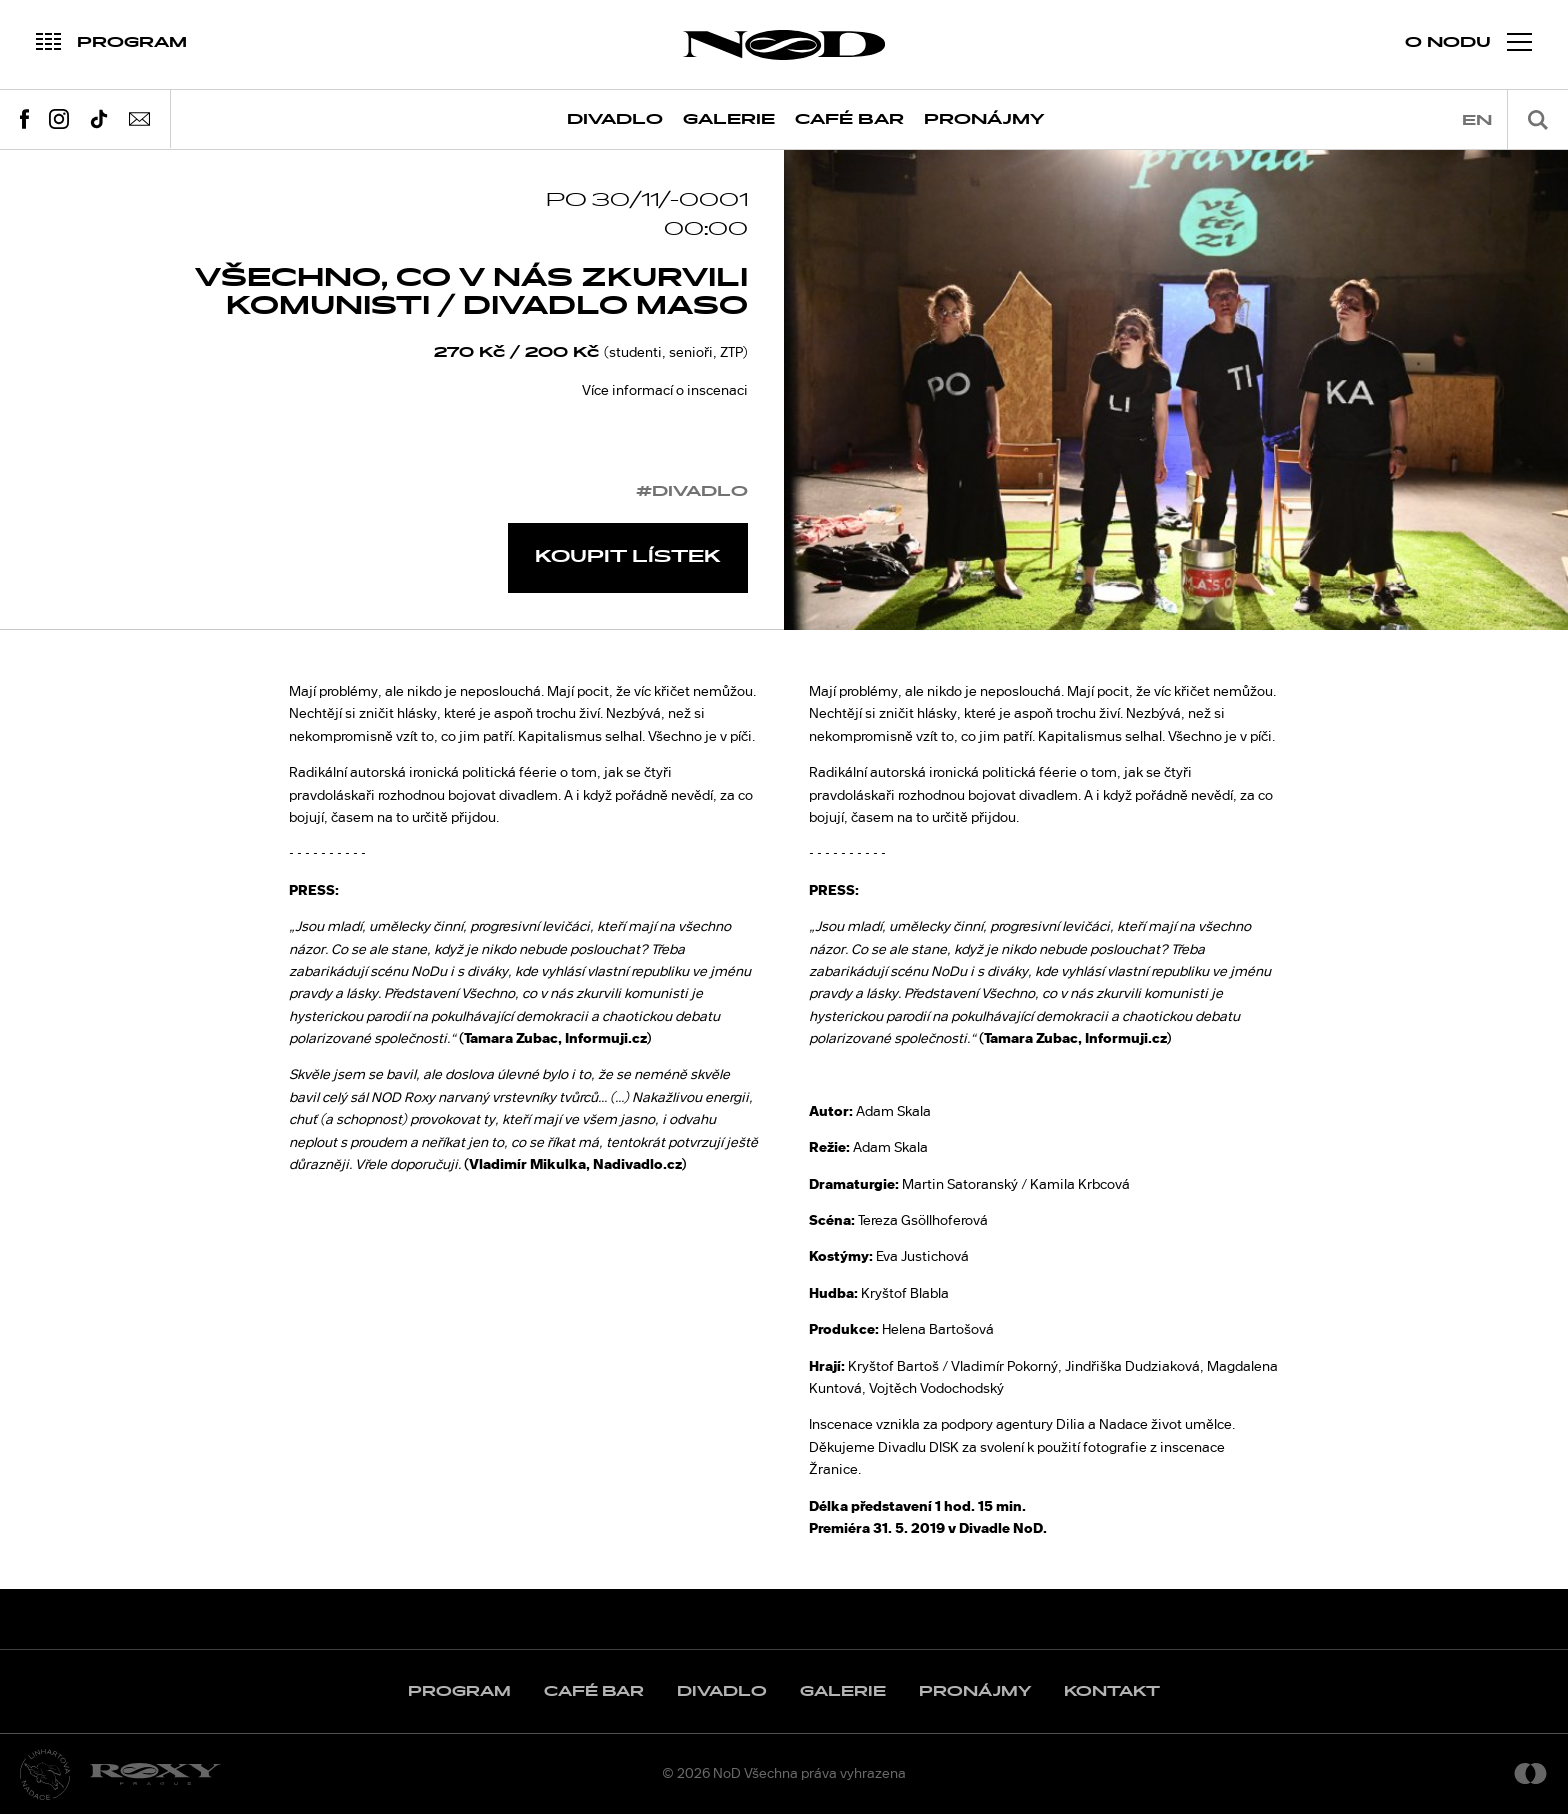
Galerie (729, 119)
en (1477, 120)
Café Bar (849, 119)
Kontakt (1112, 1691)
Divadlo (615, 119)
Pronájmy (984, 119)
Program (459, 1691)
